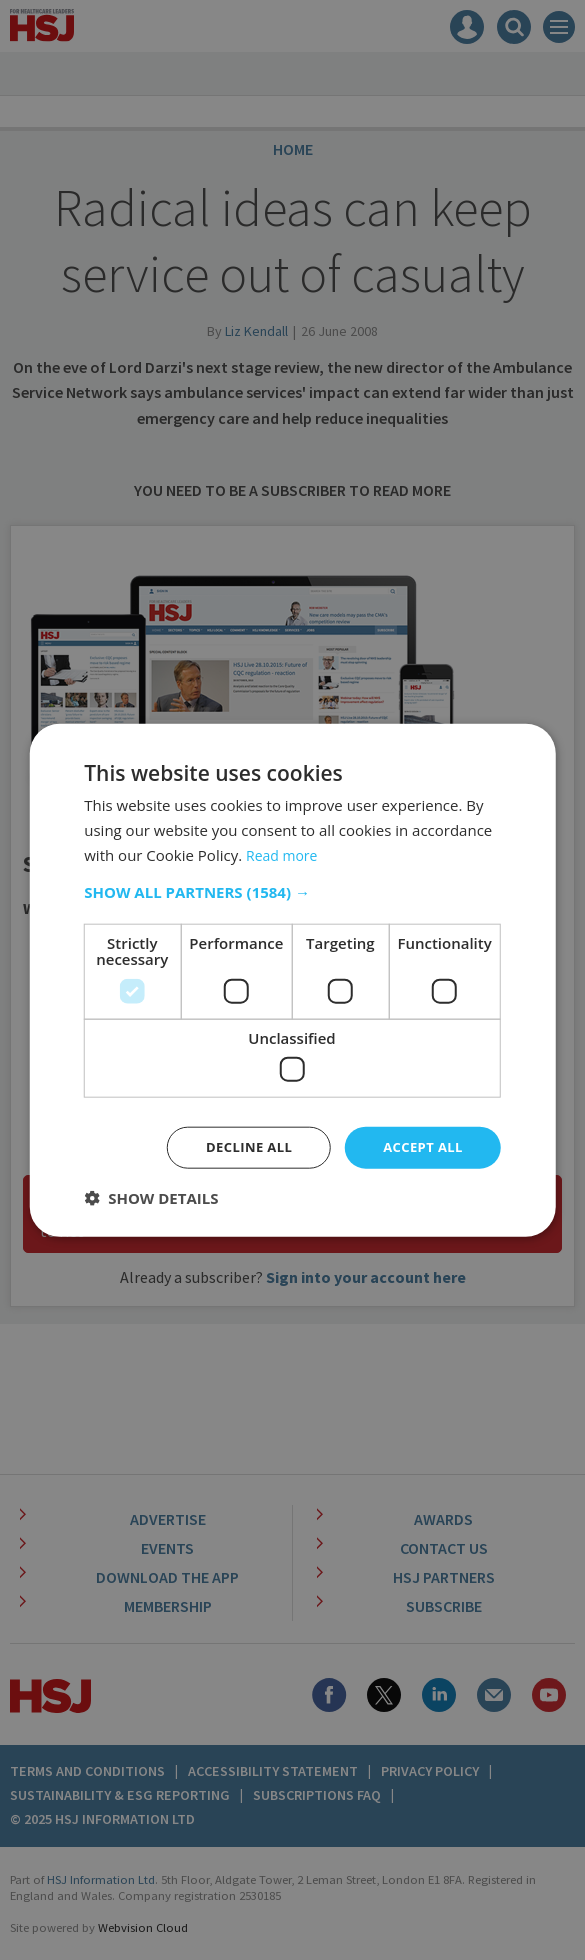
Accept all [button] (419, 1146)
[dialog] (292, 980)
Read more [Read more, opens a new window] (284, 853)
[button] (292, 890)
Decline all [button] (240, 1146)
